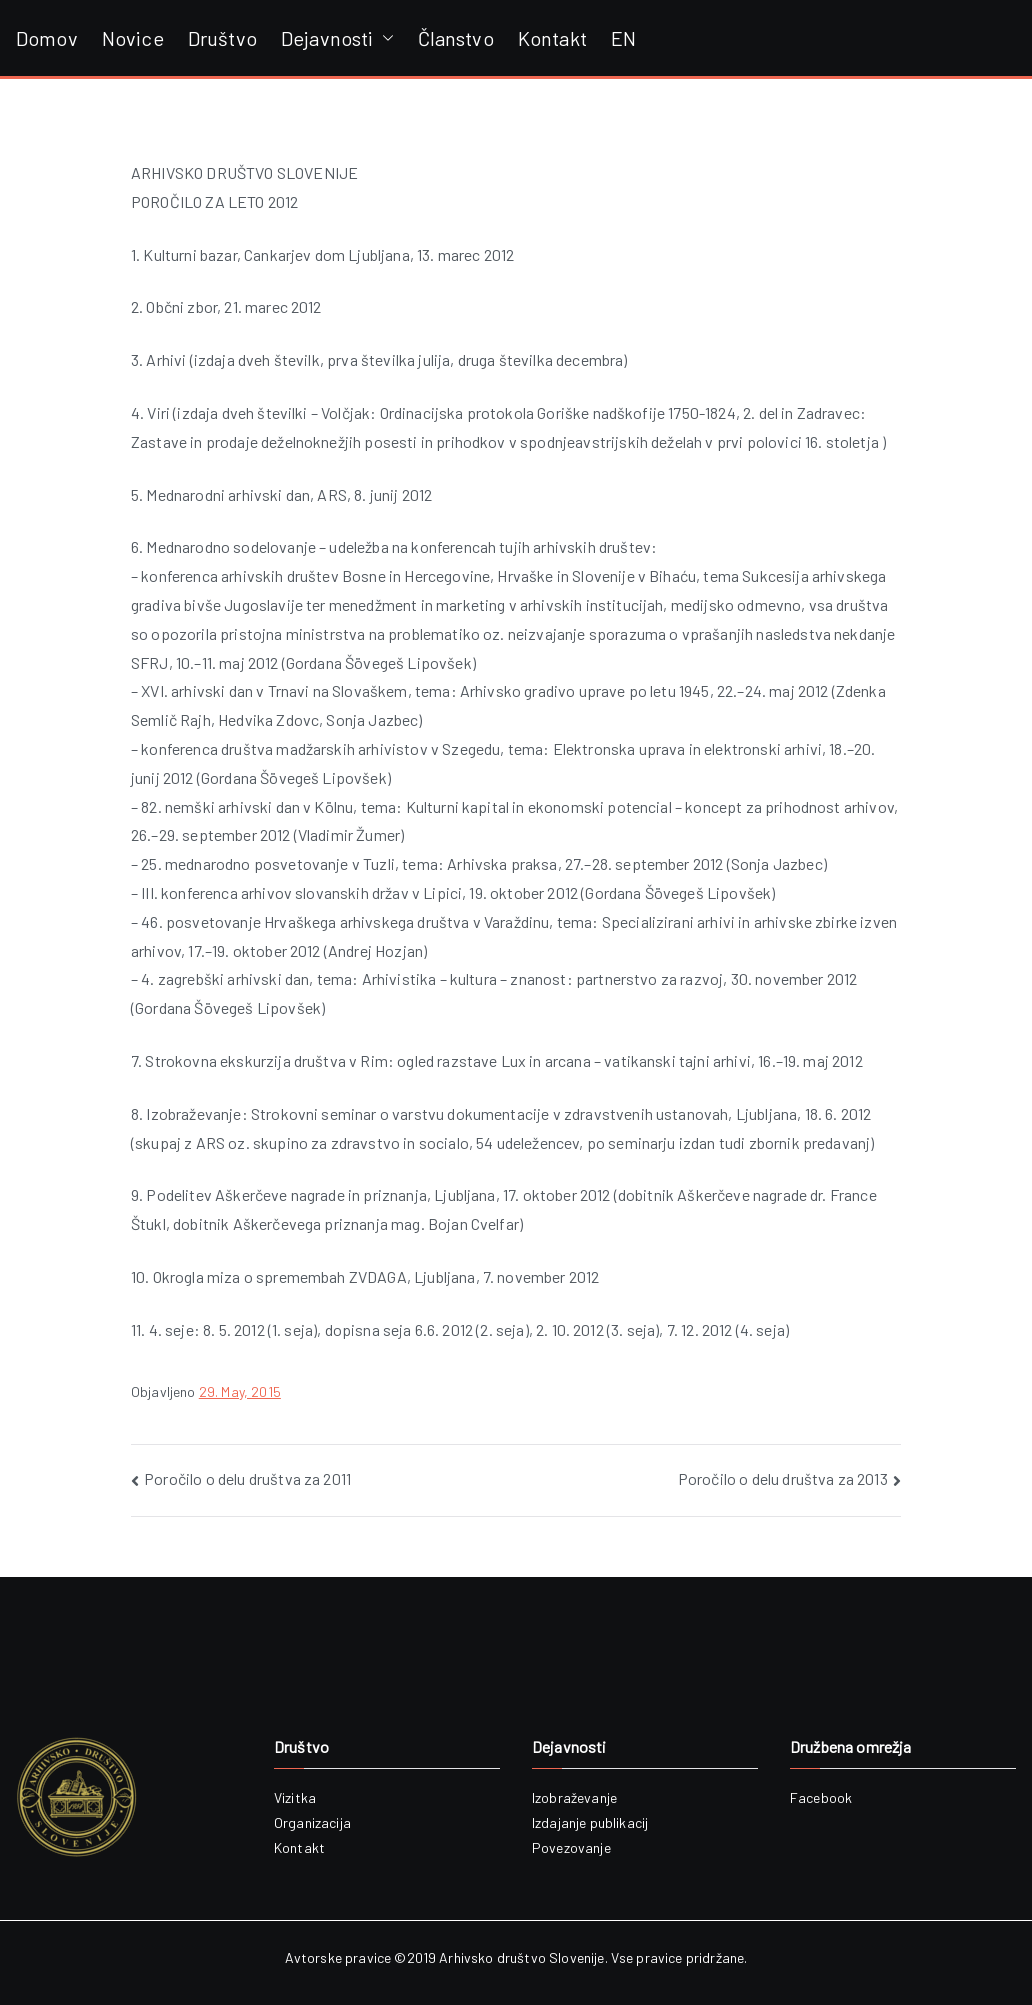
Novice (133, 38)
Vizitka (295, 1797)
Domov (47, 38)
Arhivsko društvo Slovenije (521, 1957)
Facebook (821, 1797)
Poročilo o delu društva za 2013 (783, 1478)
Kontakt (552, 38)
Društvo (222, 38)
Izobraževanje (574, 1797)
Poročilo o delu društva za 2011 (247, 1478)
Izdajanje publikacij (590, 1822)
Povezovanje (571, 1847)
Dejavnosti (337, 38)
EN (623, 38)
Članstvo (456, 38)
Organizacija (312, 1822)
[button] (384, 38)
